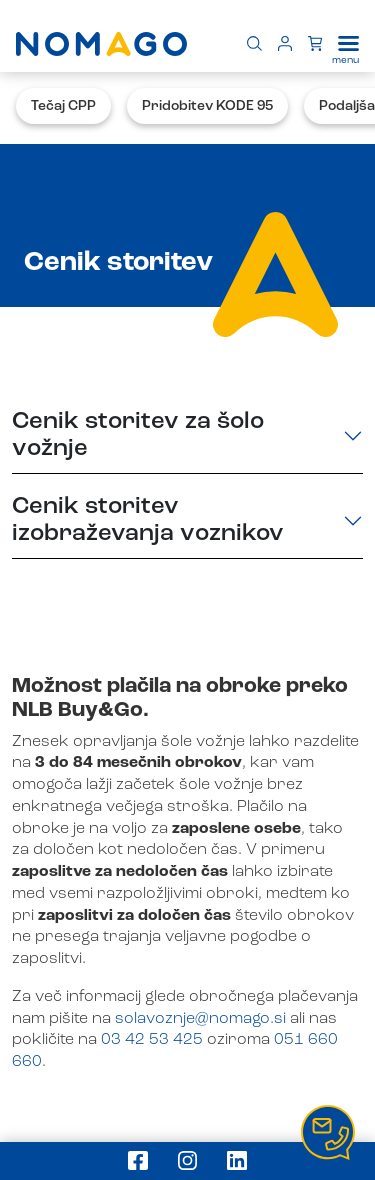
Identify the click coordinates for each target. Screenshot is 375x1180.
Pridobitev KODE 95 (207, 106)
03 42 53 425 (152, 1040)
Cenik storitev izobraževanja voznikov (148, 520)
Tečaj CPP (63, 106)
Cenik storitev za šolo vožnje (138, 435)
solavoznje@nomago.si (200, 1019)
